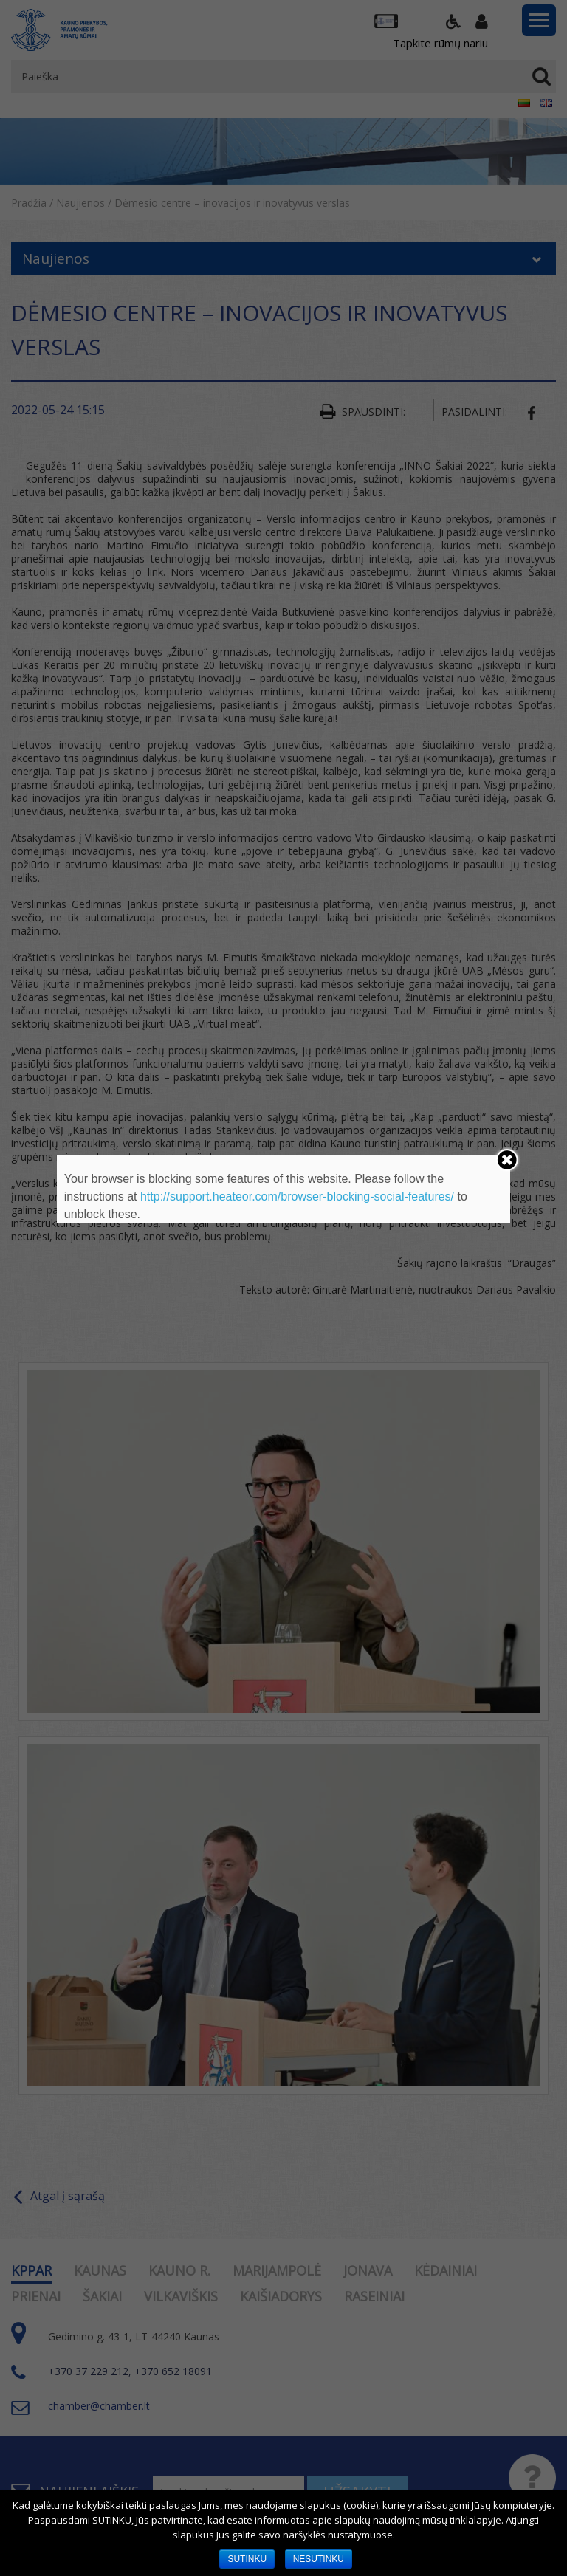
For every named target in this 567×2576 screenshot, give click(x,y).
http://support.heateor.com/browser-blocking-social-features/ (297, 1196)
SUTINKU (247, 2559)
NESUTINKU (318, 2559)
